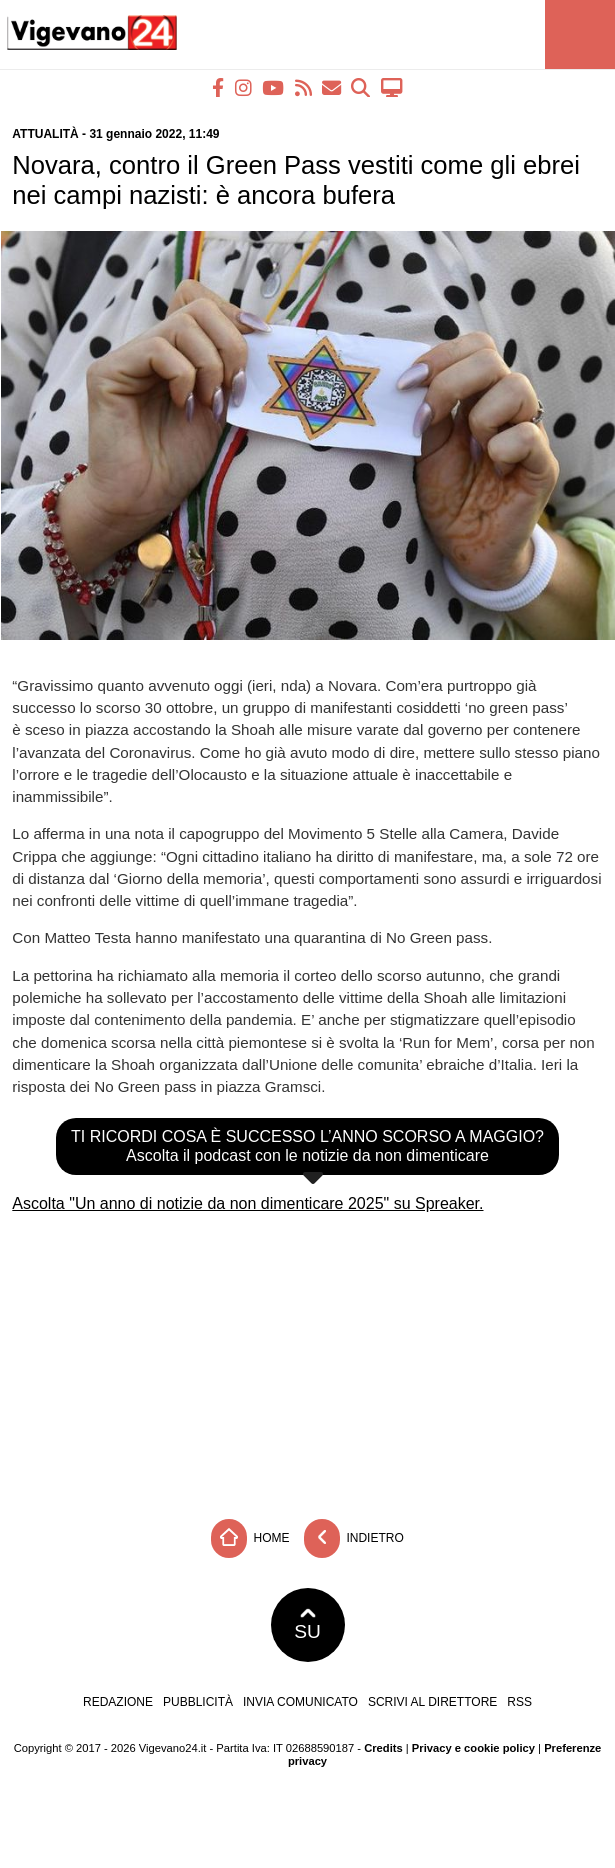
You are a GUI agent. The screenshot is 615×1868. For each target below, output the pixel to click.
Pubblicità (198, 1702)
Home (250, 1538)
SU (307, 1625)
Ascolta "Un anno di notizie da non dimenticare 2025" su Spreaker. (247, 1203)
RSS (519, 1702)
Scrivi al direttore (432, 1702)
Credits (383, 1748)
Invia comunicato (300, 1702)
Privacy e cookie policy (473, 1748)
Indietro (354, 1538)
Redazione (118, 1702)
